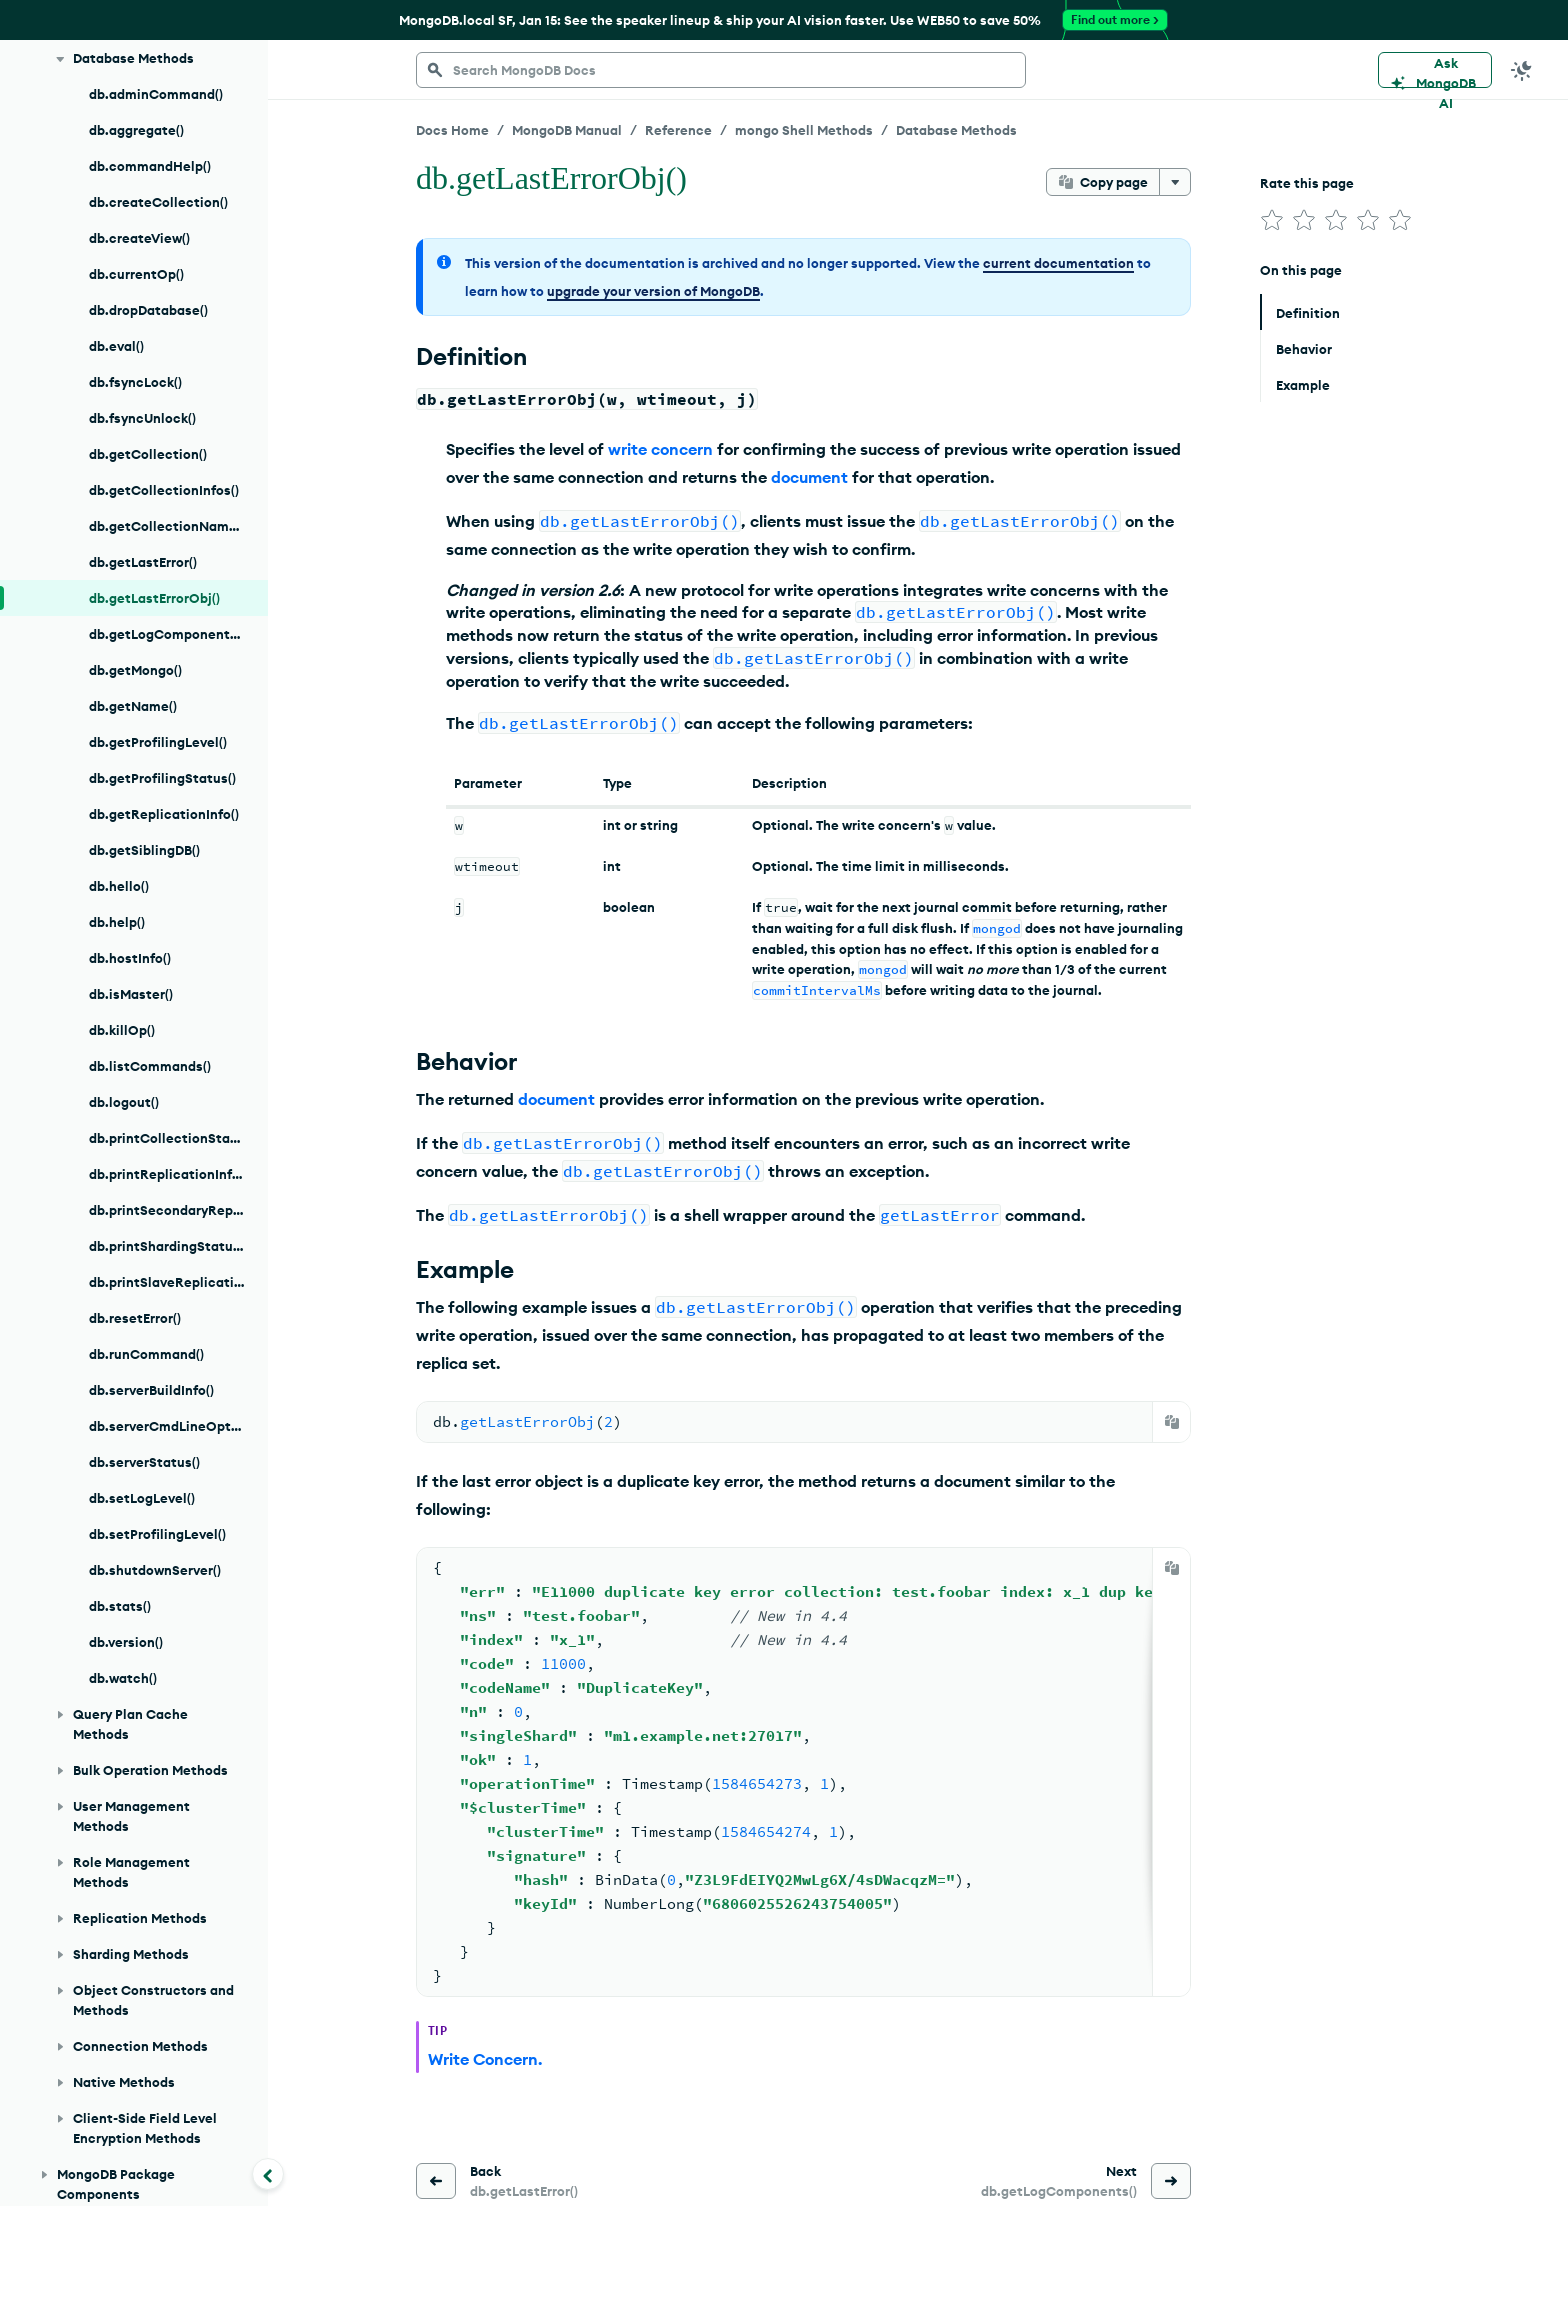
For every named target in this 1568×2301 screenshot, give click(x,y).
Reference (678, 130)
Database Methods (956, 130)
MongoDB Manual (567, 130)
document (809, 477)
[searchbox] (721, 70)
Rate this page (1307, 183)
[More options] (1175, 182)
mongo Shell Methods (804, 130)
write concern (660, 449)
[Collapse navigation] (268, 2174)
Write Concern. (485, 2059)
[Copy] (1172, 1422)
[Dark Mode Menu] (1522, 70)
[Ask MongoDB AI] (1435, 70)
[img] (1272, 220)
